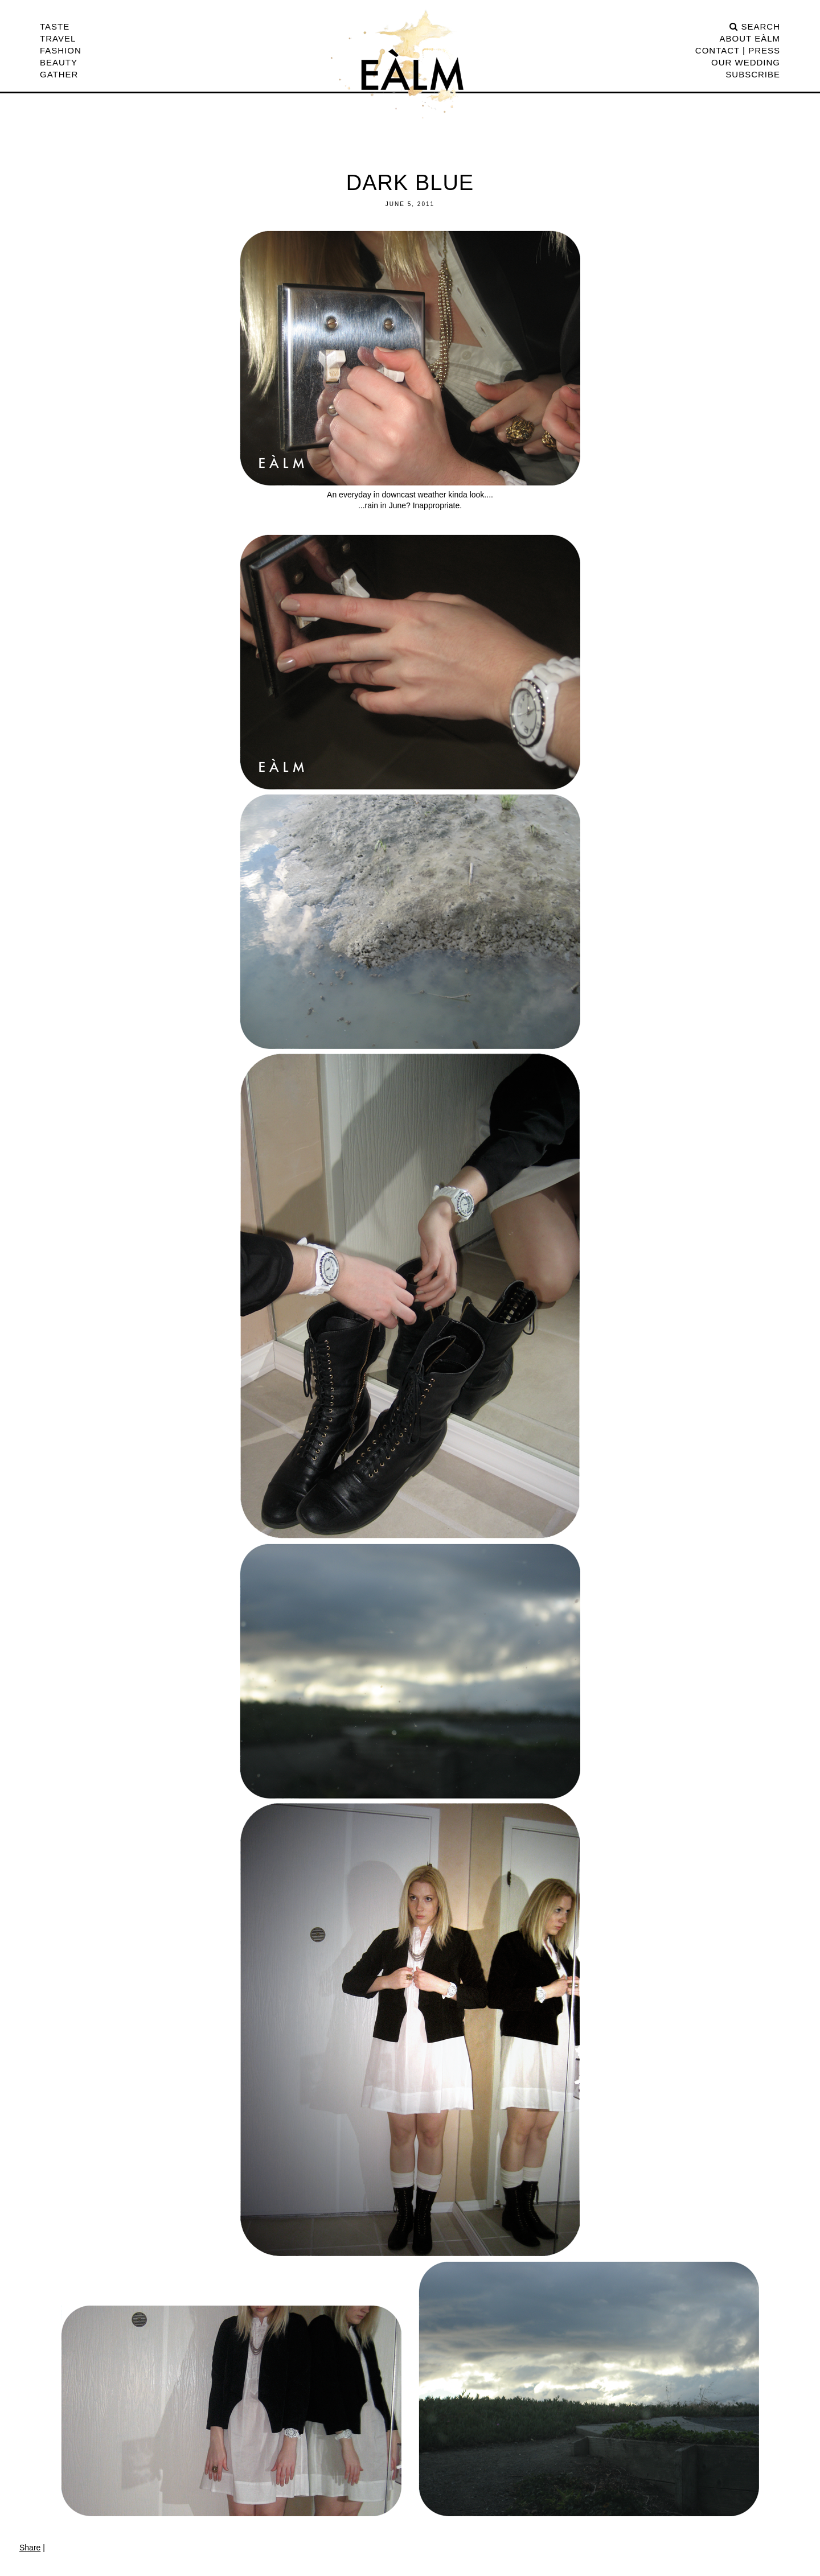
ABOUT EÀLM (750, 38)
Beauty (58, 62)
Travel (58, 38)
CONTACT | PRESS (737, 50)
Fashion (60, 50)
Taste (54, 26)
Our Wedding (745, 62)
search (754, 26)
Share (29, 2547)
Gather (59, 74)
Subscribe (752, 74)
